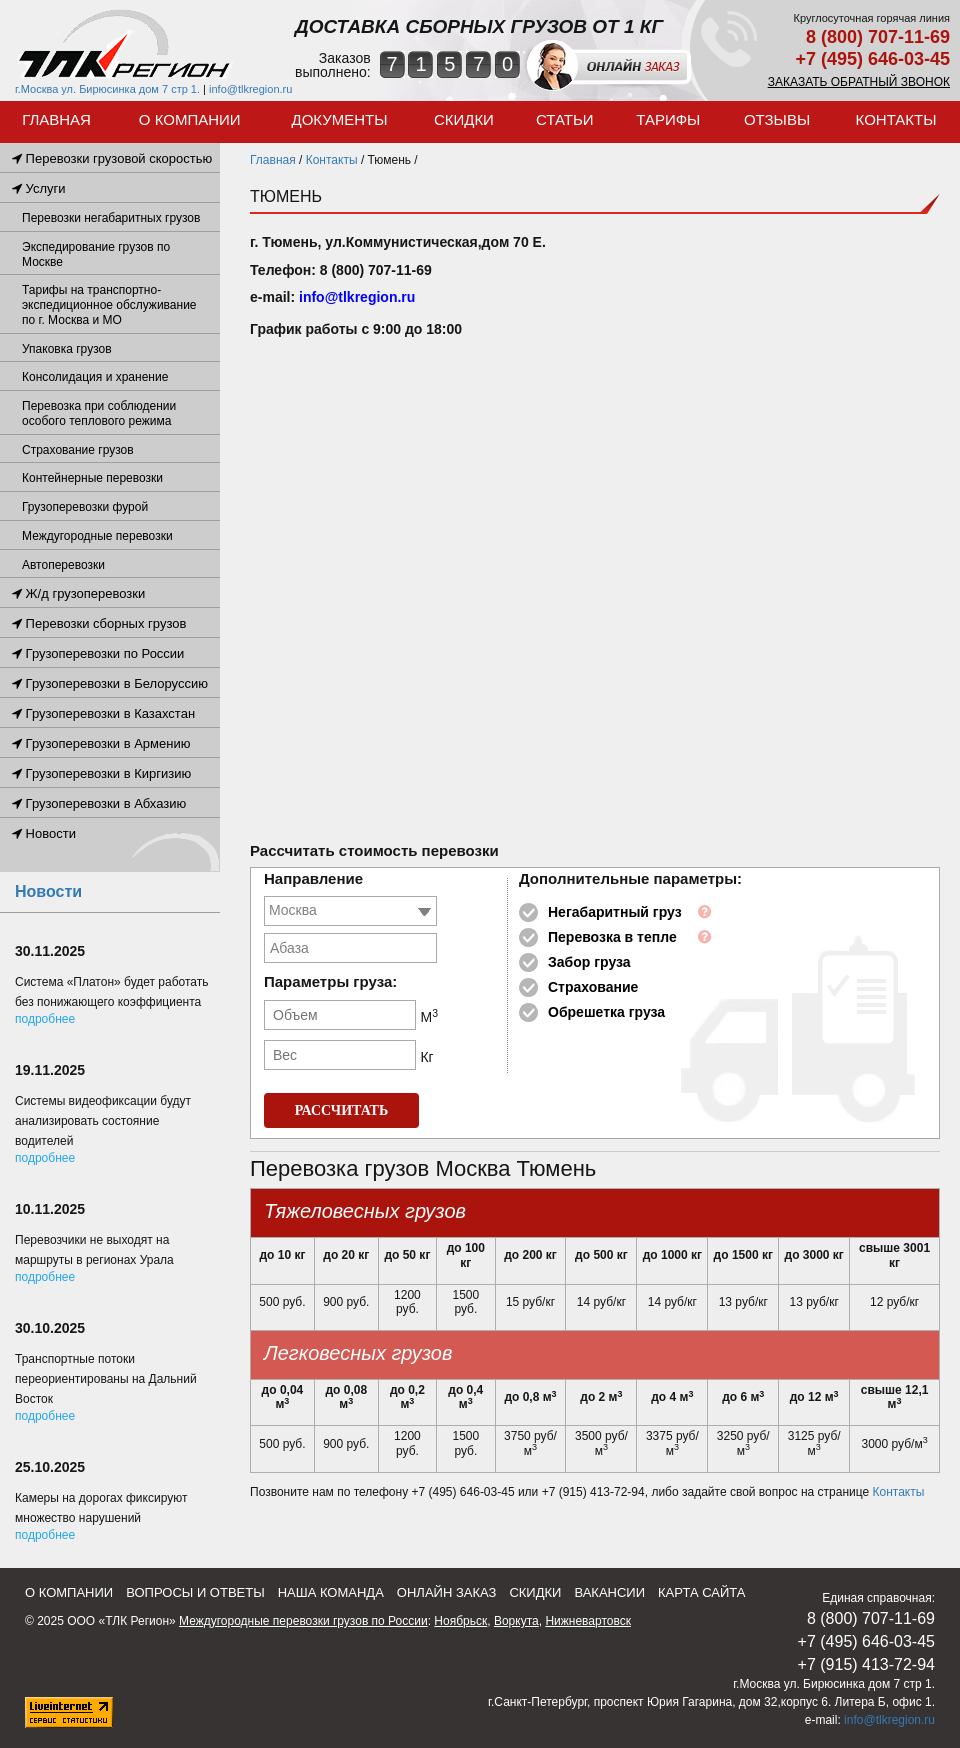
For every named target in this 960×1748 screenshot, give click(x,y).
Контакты (896, 119)
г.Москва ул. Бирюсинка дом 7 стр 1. (107, 89)
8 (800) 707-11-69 (878, 37)
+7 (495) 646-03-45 (872, 59)
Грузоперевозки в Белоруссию (110, 683)
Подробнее (45, 1019)
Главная (56, 119)
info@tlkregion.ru (250, 89)
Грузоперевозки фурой (85, 507)
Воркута (516, 1621)
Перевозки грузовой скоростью (112, 158)
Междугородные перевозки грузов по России (303, 1621)
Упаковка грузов (67, 349)
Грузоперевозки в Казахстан (103, 713)
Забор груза (589, 962)
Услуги (39, 188)
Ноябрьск (460, 1621)
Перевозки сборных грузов (99, 623)
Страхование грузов (78, 450)
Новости (44, 833)
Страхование (593, 987)
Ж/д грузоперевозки (78, 593)
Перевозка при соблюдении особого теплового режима (99, 413)
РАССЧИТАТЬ (341, 1110)
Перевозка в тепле (612, 937)
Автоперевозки (63, 565)
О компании (190, 119)
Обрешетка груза (606, 1012)
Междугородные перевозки (97, 536)
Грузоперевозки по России (98, 653)
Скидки (464, 119)
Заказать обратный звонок (859, 82)
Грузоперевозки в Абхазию (99, 803)
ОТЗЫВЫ (777, 119)
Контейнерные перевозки (92, 478)
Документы (340, 119)
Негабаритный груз (615, 912)
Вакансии (609, 1592)
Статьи (565, 119)
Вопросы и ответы (195, 1592)
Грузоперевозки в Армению (101, 743)
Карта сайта (701, 1592)
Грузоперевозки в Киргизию (101, 773)
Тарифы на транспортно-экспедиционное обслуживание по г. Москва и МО (109, 305)
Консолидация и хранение (95, 377)
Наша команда (331, 1592)
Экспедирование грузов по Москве (96, 254)
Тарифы (668, 119)
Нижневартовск (588, 1621)
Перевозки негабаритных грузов (111, 218)
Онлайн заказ (447, 1592)
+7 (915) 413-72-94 (866, 1664)
